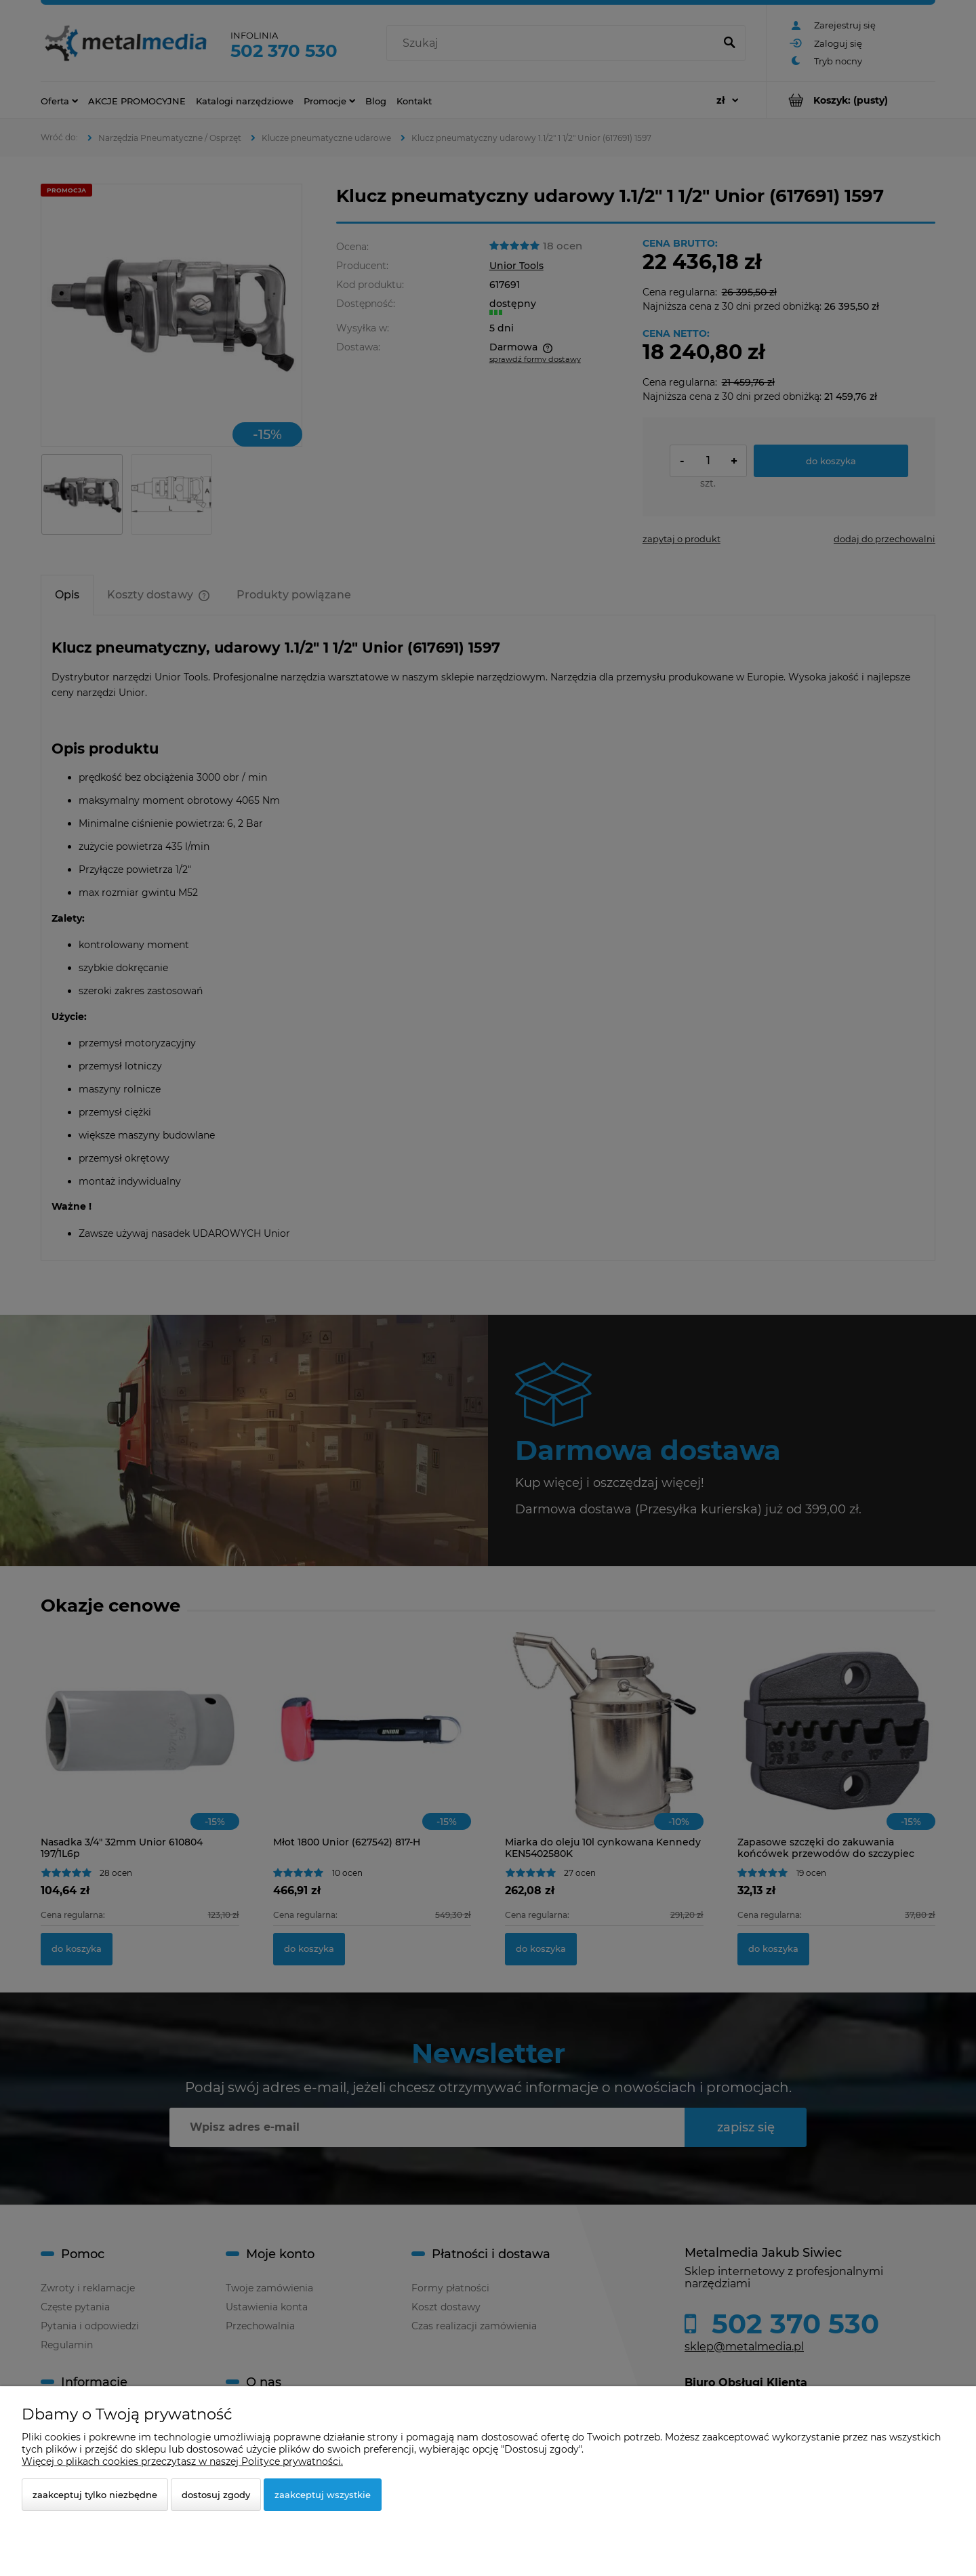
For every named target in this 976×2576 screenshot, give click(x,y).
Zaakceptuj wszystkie (322, 2494)
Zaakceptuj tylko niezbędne (95, 2494)
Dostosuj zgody (216, 2494)
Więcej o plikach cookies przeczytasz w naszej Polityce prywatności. (182, 2461)
